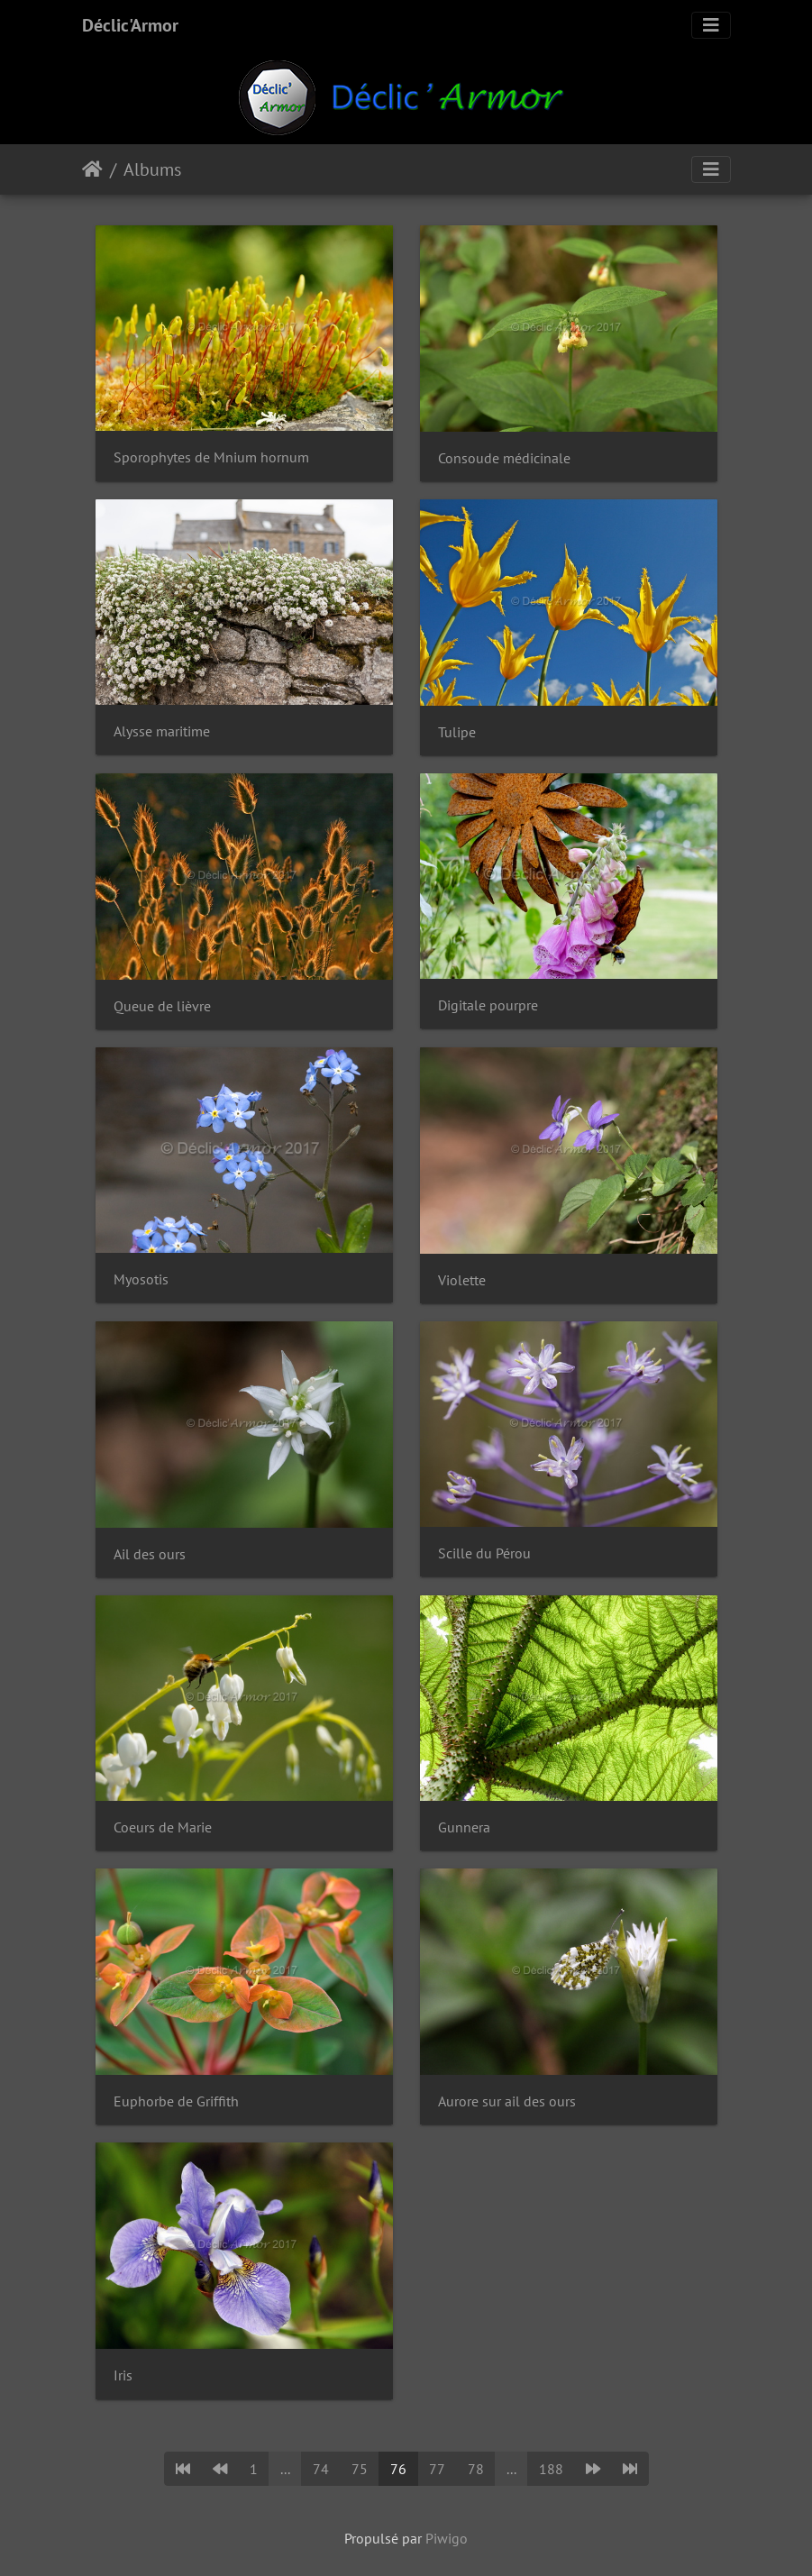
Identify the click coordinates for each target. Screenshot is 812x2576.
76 (398, 2469)
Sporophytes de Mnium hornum (211, 457)
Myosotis (141, 1279)
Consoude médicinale (504, 458)
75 (359, 2469)
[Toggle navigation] (711, 25)
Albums (152, 169)
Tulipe (457, 732)
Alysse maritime (162, 731)
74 (321, 2469)
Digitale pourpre (488, 1005)
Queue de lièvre (162, 1006)
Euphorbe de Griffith (176, 2101)
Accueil (92, 169)
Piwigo (446, 2538)
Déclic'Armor (130, 25)
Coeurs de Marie (163, 1827)
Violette (462, 1280)
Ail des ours (150, 1554)
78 (476, 2469)
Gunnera (464, 1827)
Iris (123, 2375)
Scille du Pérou (484, 1553)
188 (551, 2469)
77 (437, 2469)
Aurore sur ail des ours (507, 2101)
